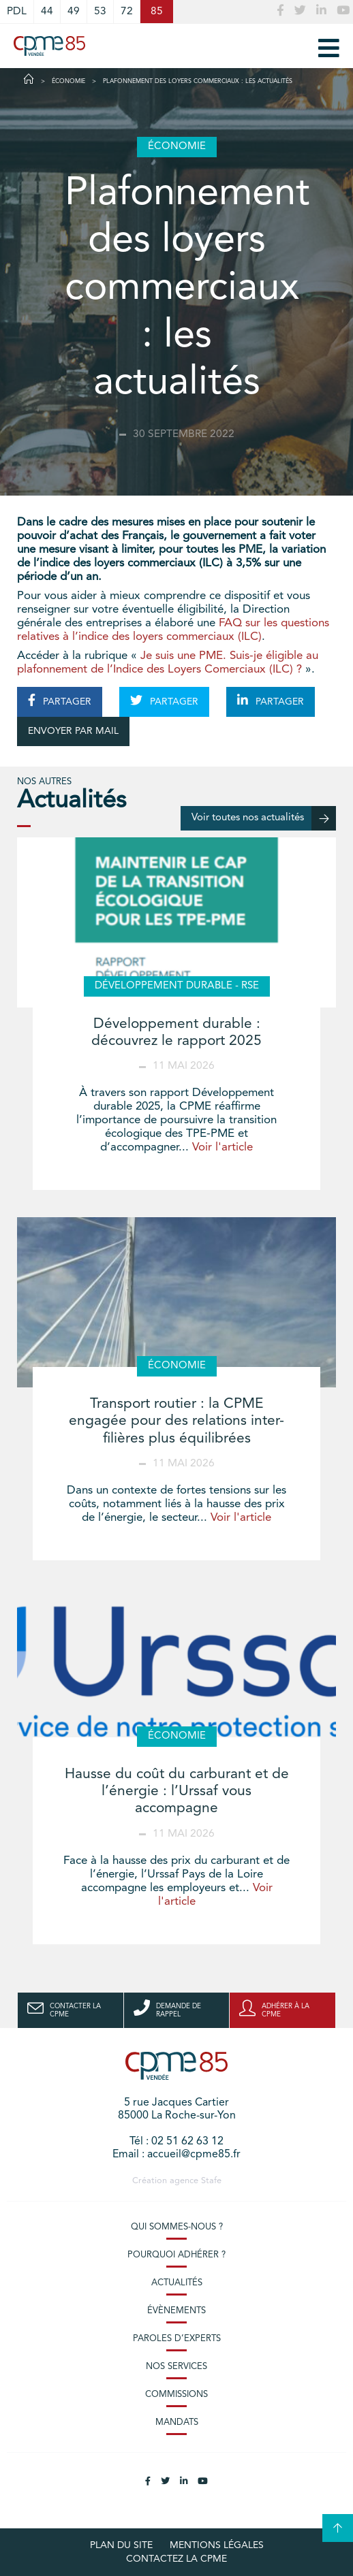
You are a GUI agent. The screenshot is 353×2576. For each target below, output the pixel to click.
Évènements (176, 2310)
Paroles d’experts (177, 2338)
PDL (17, 11)
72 (127, 11)
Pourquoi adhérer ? (176, 2255)
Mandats (176, 2422)
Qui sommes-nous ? (177, 2227)
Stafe (211, 2180)
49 (73, 11)
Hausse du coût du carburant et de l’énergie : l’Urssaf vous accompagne (177, 1791)
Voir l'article (222, 1147)
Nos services (176, 2366)
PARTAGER (59, 700)
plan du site (121, 2545)
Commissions (176, 2394)
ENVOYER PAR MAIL (73, 731)
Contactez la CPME (176, 2559)
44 (47, 11)
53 (100, 11)
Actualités (176, 2283)
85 (157, 11)
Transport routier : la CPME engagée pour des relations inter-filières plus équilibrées (176, 1421)
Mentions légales (217, 2545)
